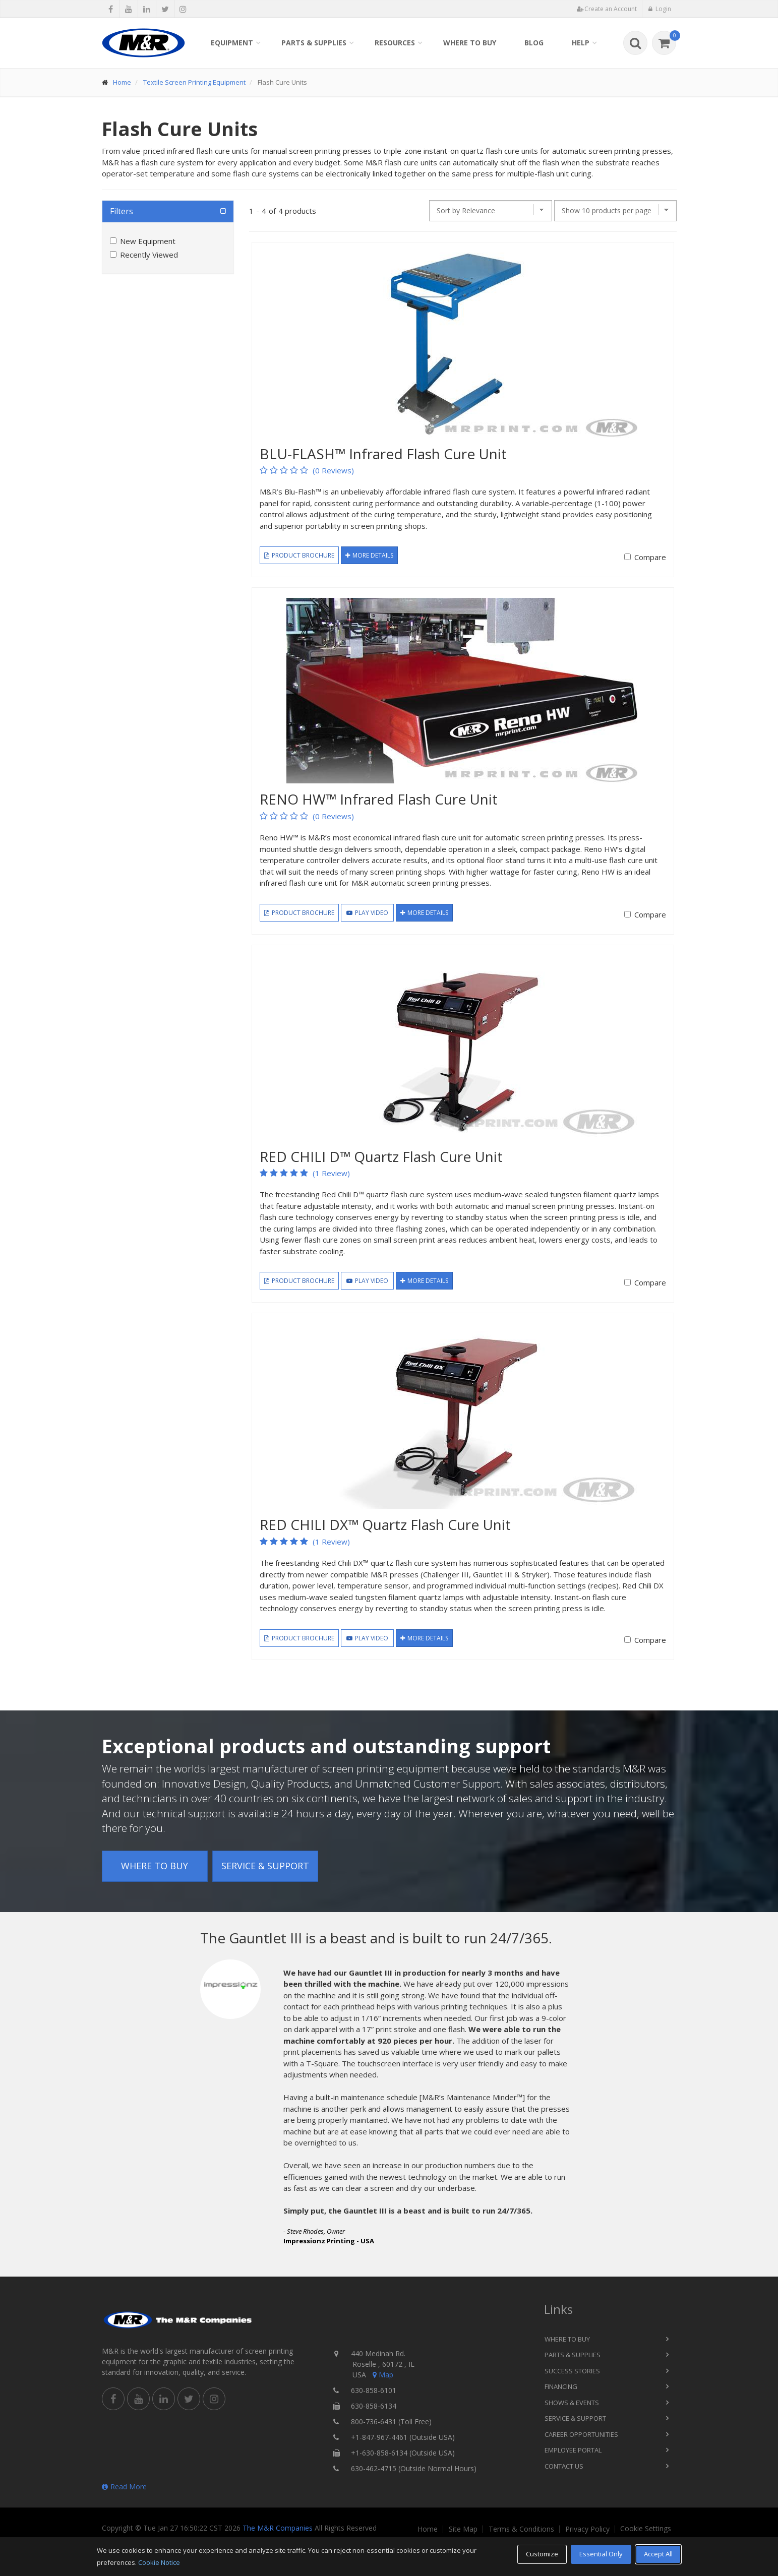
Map (382, 2374)
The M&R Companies (278, 2528)
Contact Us (564, 2466)
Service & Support (265, 1866)
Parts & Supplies (313, 42)
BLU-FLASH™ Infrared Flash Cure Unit (383, 453)
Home (122, 82)
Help (580, 42)
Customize (542, 2553)
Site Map (463, 2529)
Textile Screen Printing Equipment (194, 82)
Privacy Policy (587, 2529)
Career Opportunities (581, 2434)
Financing (561, 2386)
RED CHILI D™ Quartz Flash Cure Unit (381, 1156)
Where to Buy (469, 42)
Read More (124, 2486)
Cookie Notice (159, 2562)
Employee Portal (573, 2450)
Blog (534, 42)
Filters (121, 211)
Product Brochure (299, 555)
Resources (395, 42)
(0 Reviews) (333, 470)
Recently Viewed (149, 255)
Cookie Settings (645, 2528)
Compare (650, 557)
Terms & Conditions (521, 2529)
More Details (369, 555)
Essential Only (601, 2553)
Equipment (232, 42)
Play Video (367, 912)
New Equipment (147, 241)
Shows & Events (572, 2402)
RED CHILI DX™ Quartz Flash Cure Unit (385, 1524)
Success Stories (572, 2370)
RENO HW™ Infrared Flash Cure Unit (379, 799)
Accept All (658, 2553)
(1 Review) (331, 1173)
